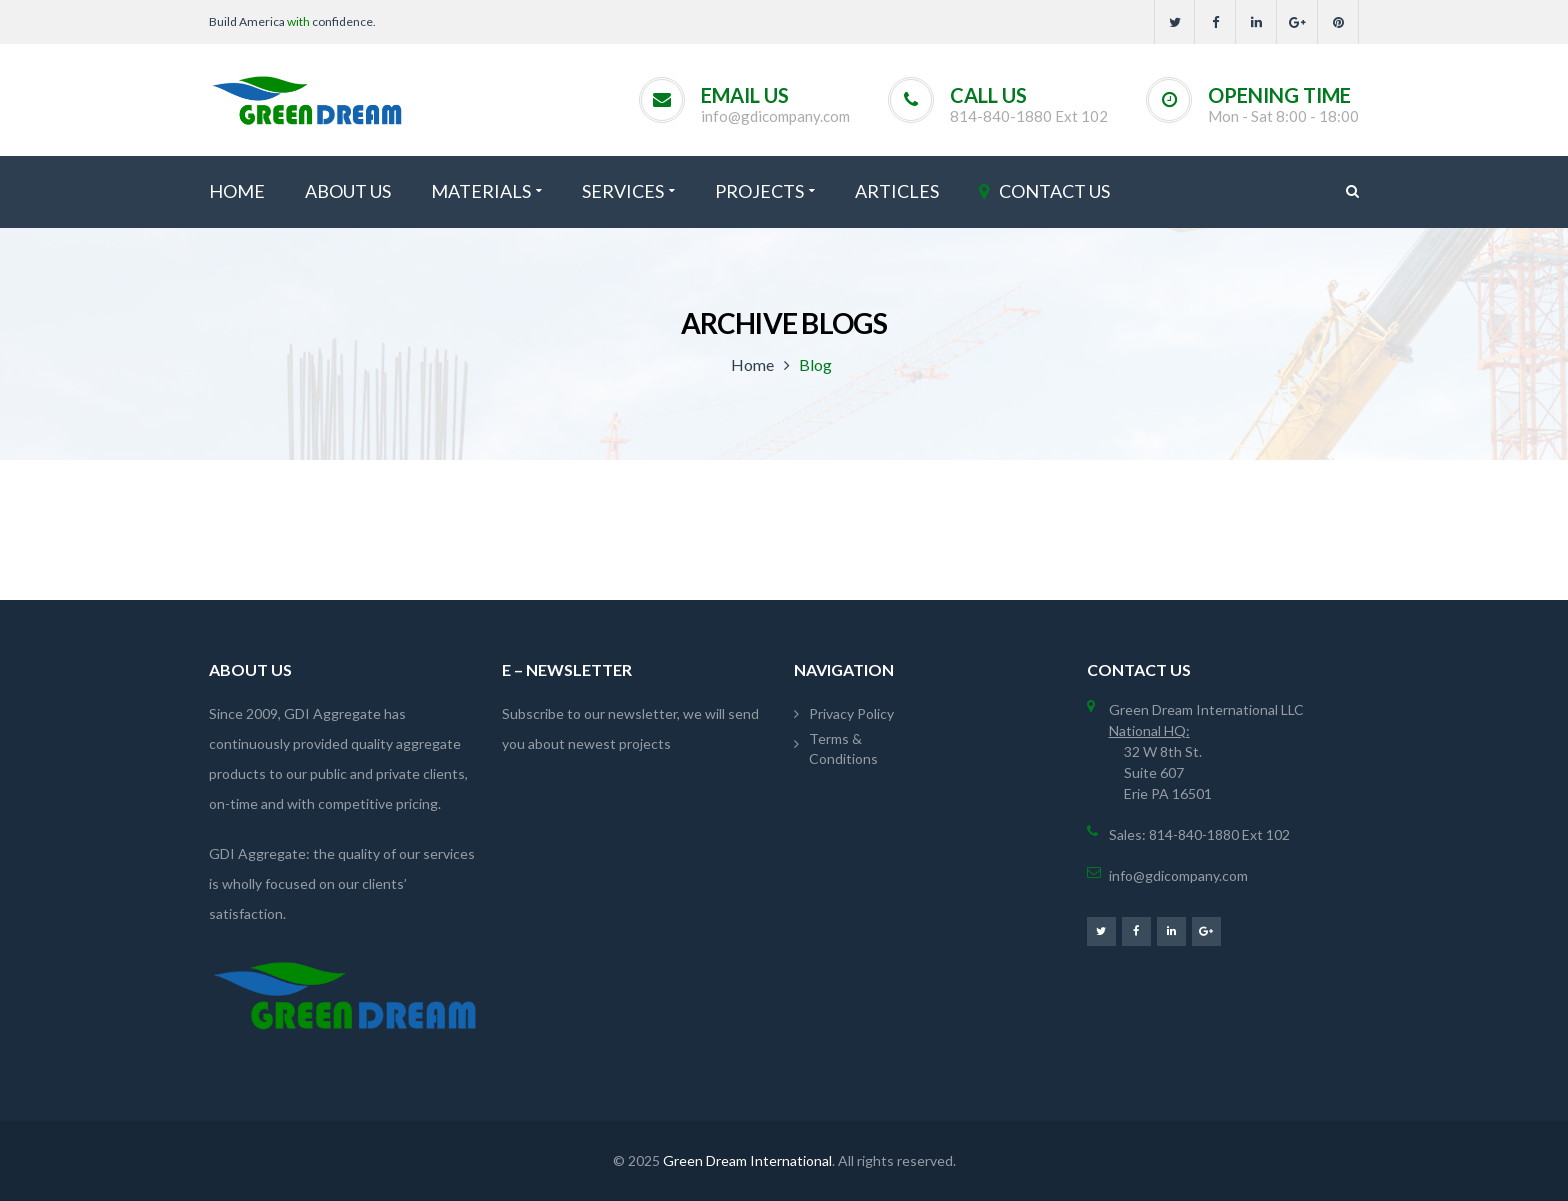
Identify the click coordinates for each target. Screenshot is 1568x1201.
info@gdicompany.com (775, 116)
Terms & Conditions (843, 748)
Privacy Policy (851, 713)
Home (752, 364)
